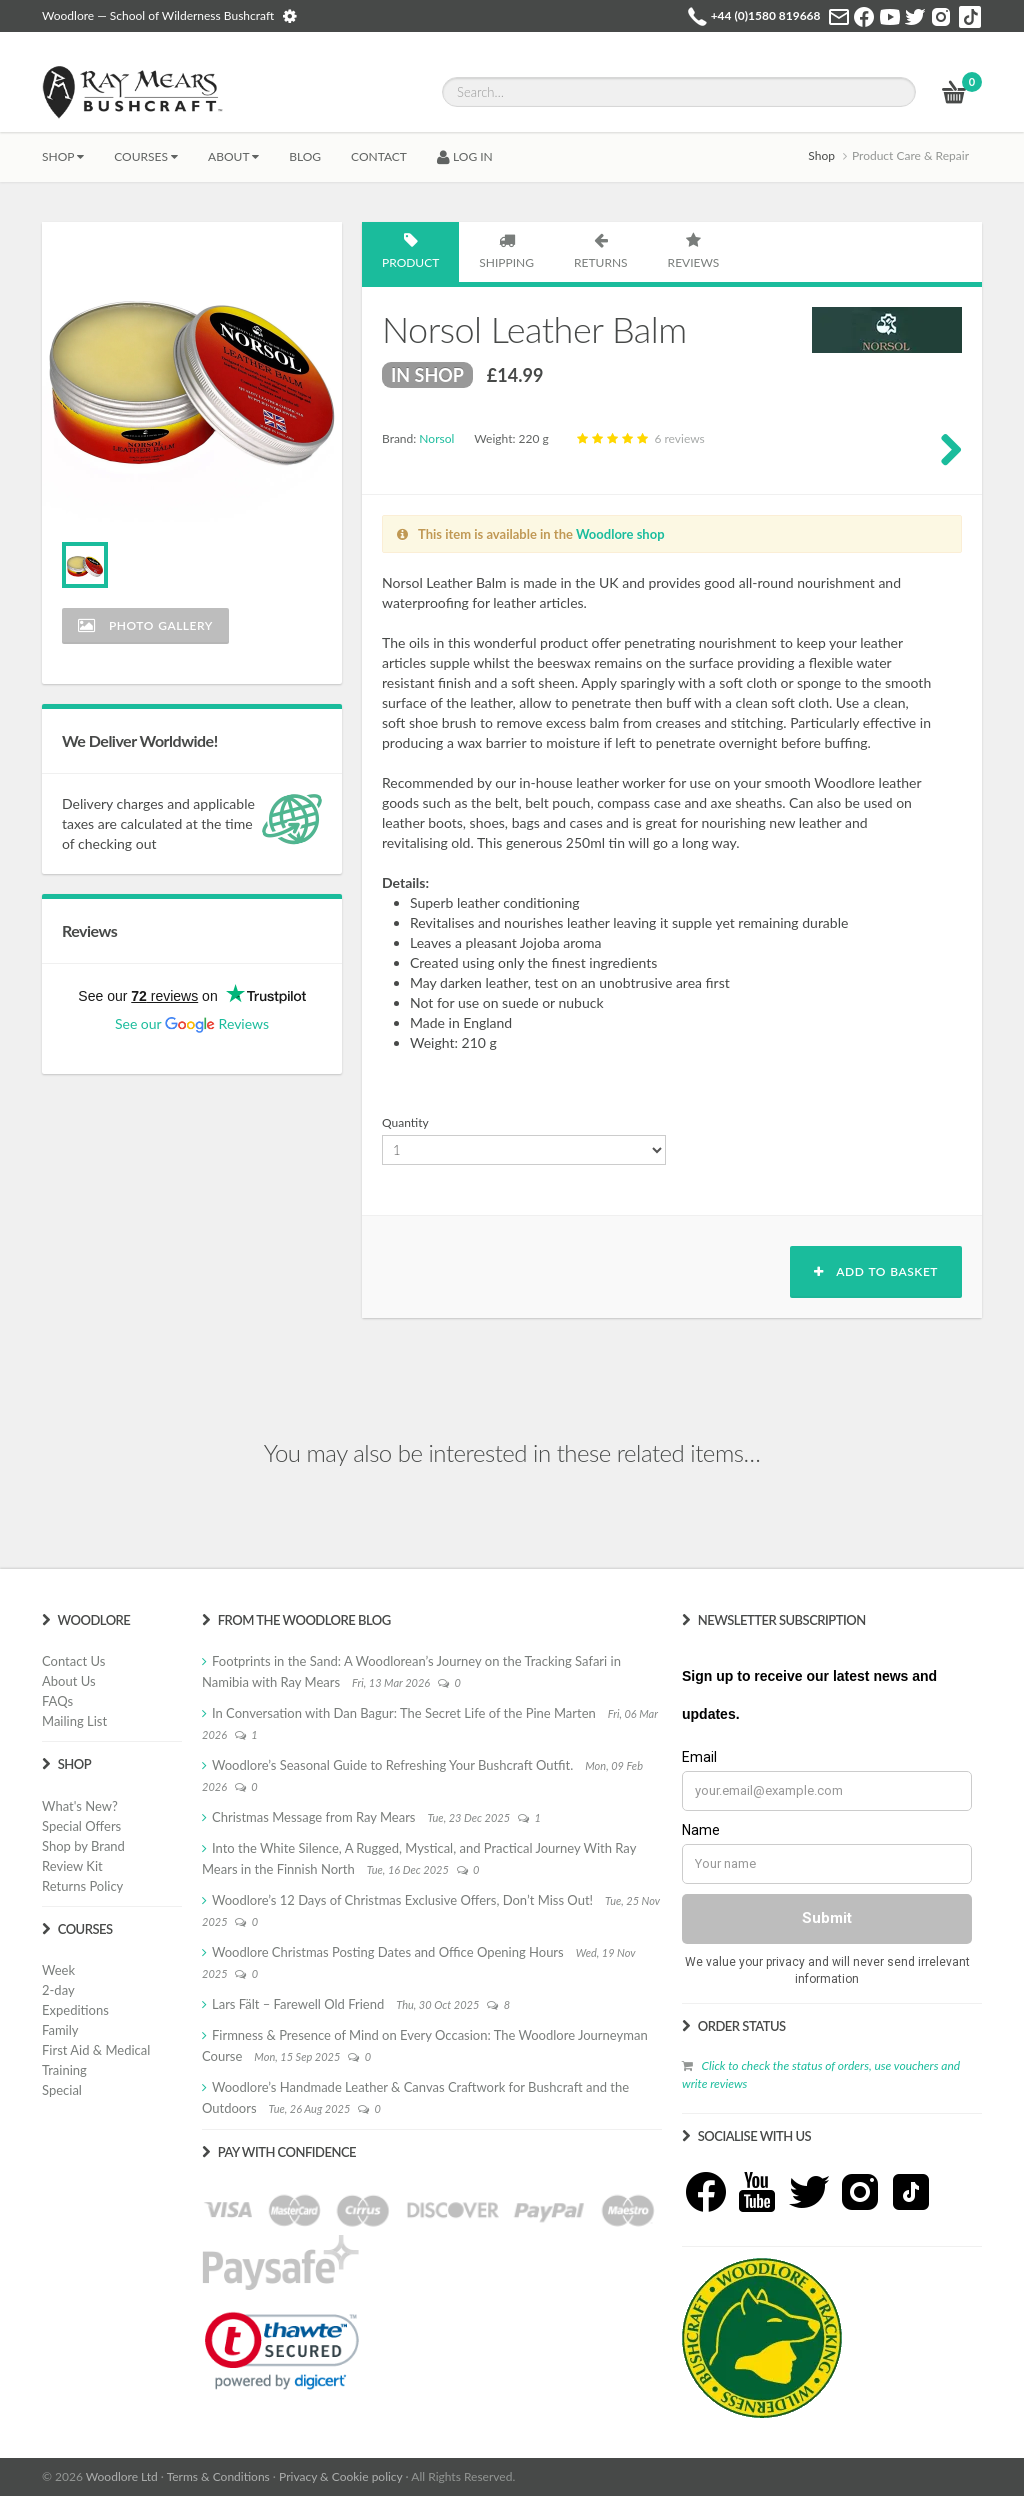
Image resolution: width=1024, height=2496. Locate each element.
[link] (282, 2351)
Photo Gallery (145, 625)
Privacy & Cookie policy (340, 2476)
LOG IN (465, 156)
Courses (146, 156)
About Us (69, 1681)
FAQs (57, 1701)
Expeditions (75, 2010)
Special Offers (81, 1826)
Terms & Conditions (218, 2476)
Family (60, 2030)
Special (62, 2090)
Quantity (405, 1122)
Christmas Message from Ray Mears (313, 1817)
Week (58, 1970)
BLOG (305, 156)
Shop (63, 156)
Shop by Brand (83, 1846)
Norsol (436, 438)
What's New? (80, 1806)
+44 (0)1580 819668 (766, 15)
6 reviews (638, 438)
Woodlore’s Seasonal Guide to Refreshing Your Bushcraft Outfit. (392, 1765)
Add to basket (876, 1271)
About (233, 156)
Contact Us (73, 1661)
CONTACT (379, 156)
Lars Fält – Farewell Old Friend (298, 2004)
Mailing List (74, 1721)
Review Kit (72, 1866)
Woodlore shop (620, 534)
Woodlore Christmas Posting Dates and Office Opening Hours (388, 1952)
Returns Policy (82, 1886)
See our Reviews (192, 1023)
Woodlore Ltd (122, 2476)
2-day (58, 1990)
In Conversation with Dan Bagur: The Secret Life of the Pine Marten (404, 1713)
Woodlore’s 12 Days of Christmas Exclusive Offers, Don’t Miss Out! (402, 1900)
